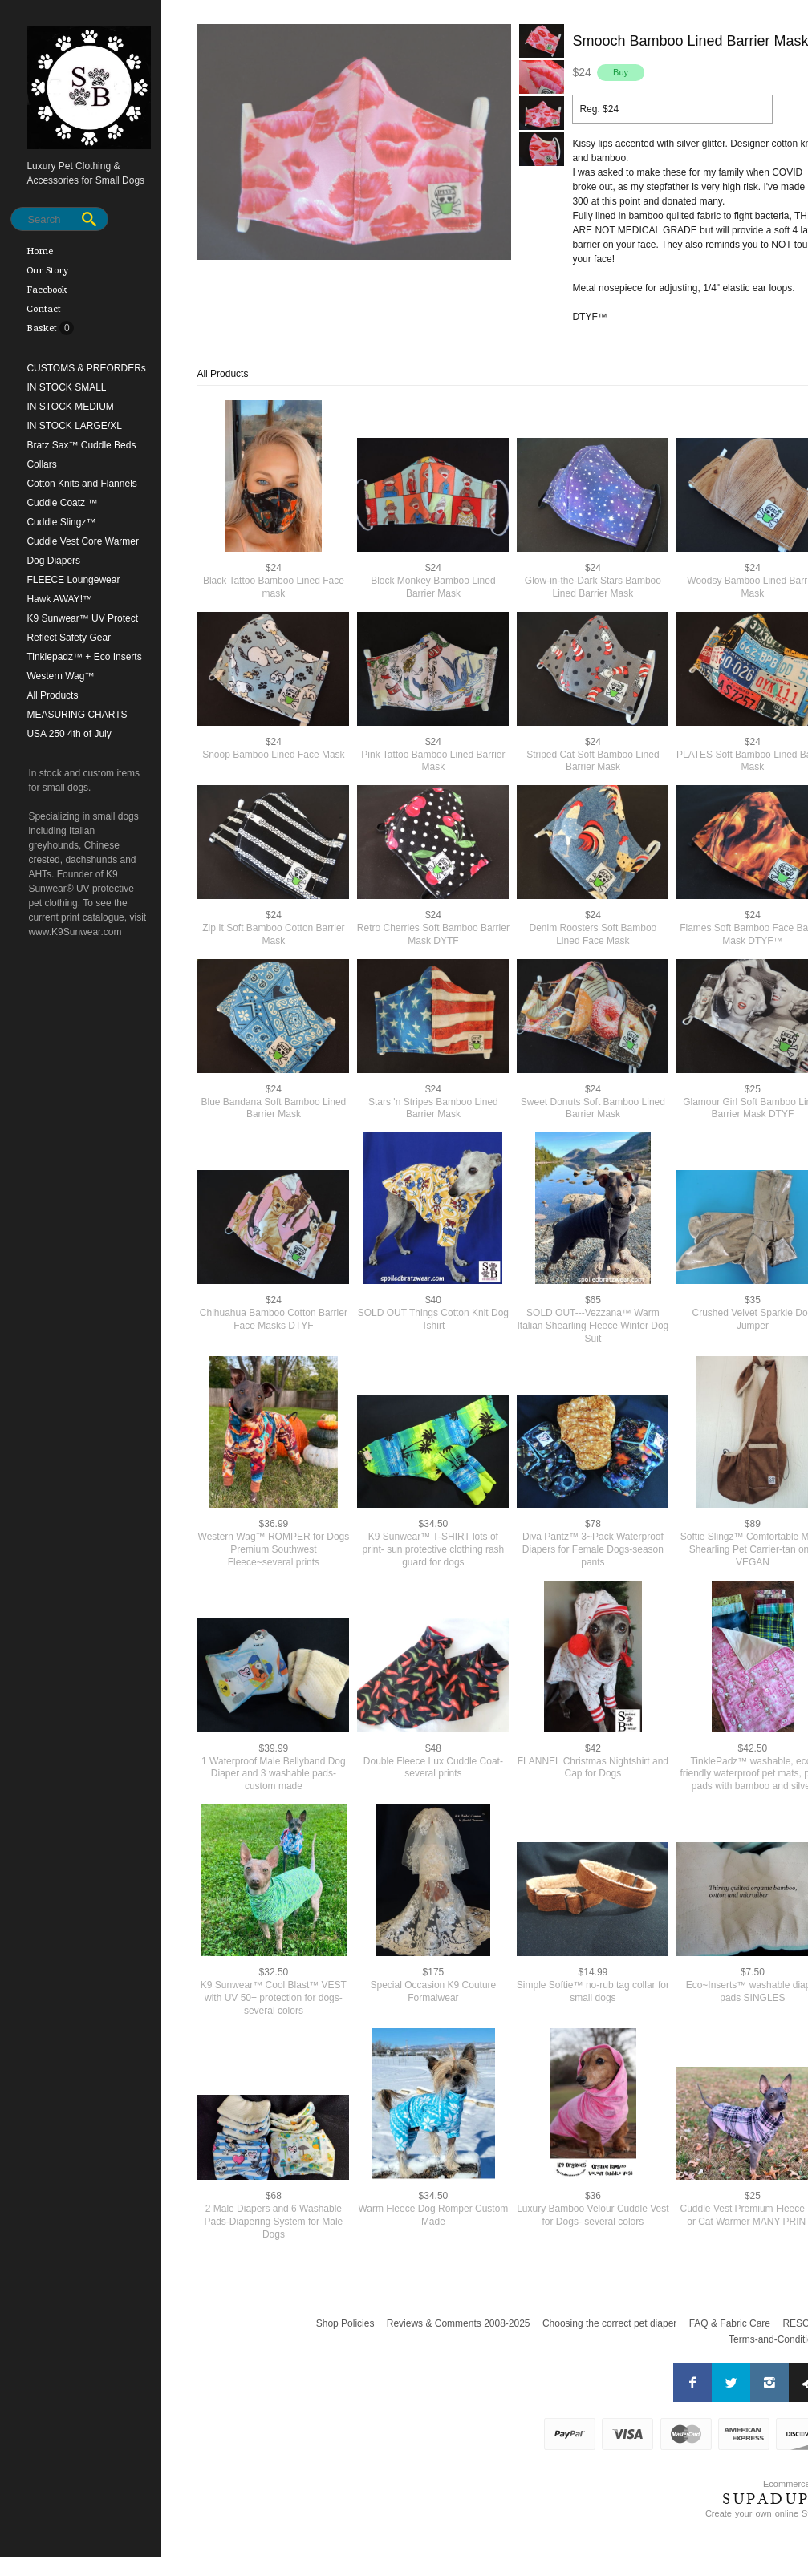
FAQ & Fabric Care (729, 2323)
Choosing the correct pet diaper (609, 2323)
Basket (42, 328)
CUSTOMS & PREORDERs (85, 368)
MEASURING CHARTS (76, 714)
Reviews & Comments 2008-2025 (458, 2323)
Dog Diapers (53, 560)
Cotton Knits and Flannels (81, 483)
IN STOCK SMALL (66, 387)
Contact (43, 308)
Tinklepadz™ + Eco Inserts (83, 656)
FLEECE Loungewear (73, 579)
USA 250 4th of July (68, 733)
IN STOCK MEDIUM (69, 406)
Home (39, 251)
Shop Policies (345, 2323)
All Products (52, 695)
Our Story (47, 270)
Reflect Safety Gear (68, 637)
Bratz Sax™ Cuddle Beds (81, 445)
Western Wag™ (60, 676)
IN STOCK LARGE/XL (73, 425)
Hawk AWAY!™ (59, 599)
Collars (41, 464)
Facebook (46, 289)
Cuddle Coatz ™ (61, 502)
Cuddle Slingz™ (60, 522)
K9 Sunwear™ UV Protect (82, 618)
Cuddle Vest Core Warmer (82, 541)
